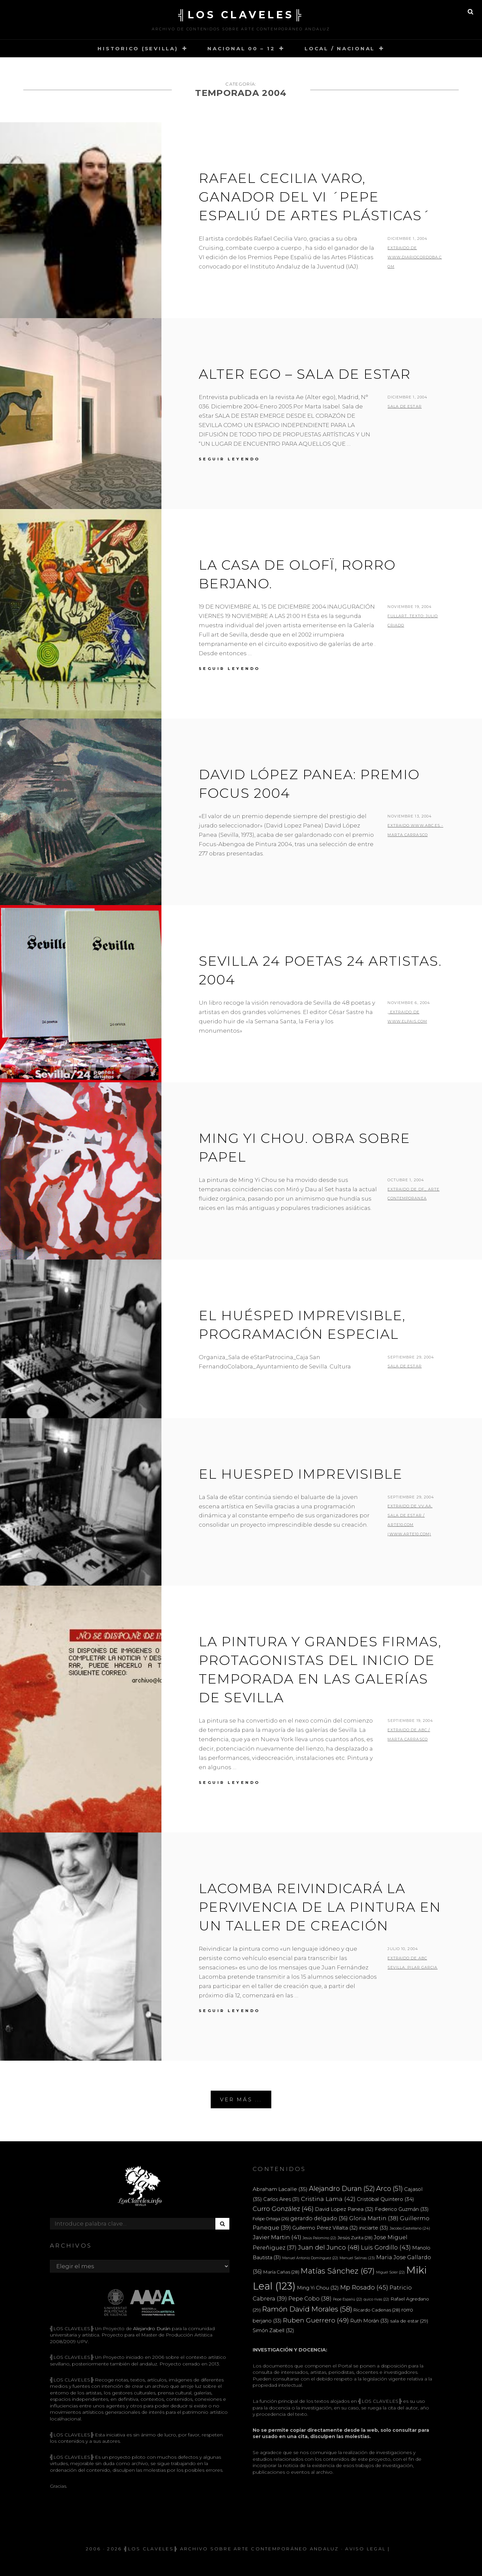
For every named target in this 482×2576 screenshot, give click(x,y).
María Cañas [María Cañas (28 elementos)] (281, 2272)
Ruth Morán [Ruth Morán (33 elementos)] (369, 2321)
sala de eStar (404, 1366)
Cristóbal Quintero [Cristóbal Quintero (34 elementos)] (385, 2199)
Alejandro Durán (151, 2328)
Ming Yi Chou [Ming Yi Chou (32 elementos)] (318, 2288)
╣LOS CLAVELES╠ (241, 15)
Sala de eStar (404, 406)
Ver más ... (241, 2099)
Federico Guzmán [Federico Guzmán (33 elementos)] (402, 2209)
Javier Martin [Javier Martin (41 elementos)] (277, 2237)
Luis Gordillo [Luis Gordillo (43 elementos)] (386, 2247)
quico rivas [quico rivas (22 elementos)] (376, 2299)
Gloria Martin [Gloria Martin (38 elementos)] (373, 2218)
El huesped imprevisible (300, 1474)
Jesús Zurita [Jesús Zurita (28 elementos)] (355, 2237)
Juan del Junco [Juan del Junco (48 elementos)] (329, 2247)
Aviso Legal (365, 2548)
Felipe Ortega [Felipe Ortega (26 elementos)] (271, 2218)
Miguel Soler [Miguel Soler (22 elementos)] (390, 2272)
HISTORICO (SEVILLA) (138, 48)
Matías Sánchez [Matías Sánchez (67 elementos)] (338, 2271)
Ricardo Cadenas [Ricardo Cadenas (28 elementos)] (377, 2310)
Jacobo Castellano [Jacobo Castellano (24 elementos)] (409, 2228)
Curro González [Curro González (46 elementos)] (283, 2209)
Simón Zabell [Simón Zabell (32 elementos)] (273, 2330)
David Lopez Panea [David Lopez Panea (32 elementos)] (344, 2209)
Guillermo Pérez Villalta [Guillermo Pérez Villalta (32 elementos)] (325, 2228)
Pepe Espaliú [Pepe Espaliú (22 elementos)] (347, 2299)
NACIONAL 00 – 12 (241, 48)
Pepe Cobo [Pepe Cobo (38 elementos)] (310, 2298)
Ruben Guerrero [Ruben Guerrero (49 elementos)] (316, 2320)
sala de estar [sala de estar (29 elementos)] (409, 2320)
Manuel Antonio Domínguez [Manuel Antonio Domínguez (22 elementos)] (310, 2258)
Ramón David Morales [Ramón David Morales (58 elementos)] (307, 2309)
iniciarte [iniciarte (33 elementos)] (373, 2228)
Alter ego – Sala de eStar (305, 374)
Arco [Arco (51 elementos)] (389, 2189)
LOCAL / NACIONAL (340, 48)
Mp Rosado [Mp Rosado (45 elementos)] (364, 2287)
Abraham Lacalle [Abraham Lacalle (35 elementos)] (280, 2189)
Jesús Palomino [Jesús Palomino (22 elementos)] (319, 2238)
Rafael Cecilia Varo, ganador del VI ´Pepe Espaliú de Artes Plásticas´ (314, 197)
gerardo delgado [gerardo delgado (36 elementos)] (319, 2218)
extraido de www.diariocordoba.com (414, 257)
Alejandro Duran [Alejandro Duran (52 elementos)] (342, 2189)
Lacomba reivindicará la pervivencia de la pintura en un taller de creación (320, 1907)
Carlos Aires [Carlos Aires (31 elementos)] (281, 2199)
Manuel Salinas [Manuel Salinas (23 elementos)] (357, 2258)
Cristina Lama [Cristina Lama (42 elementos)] (328, 2198)
